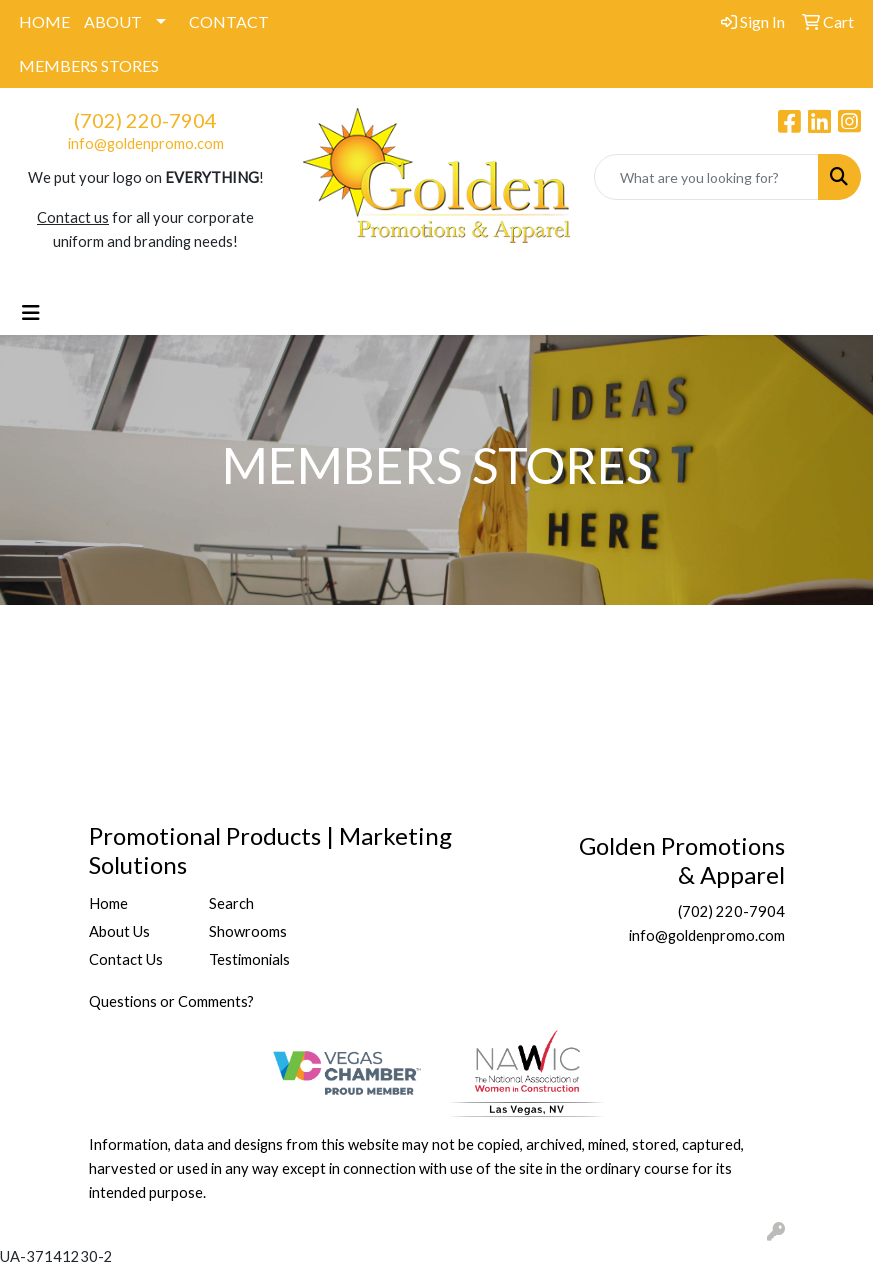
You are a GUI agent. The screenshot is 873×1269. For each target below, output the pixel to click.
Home (108, 903)
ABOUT (113, 21)
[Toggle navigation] (31, 312)
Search (231, 903)
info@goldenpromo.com (146, 143)
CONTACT (229, 21)
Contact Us (126, 959)
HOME (44, 21)
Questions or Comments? (171, 1001)
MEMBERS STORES (89, 65)
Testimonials (249, 959)
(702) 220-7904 (145, 120)
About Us (119, 931)
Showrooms (248, 931)
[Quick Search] (706, 177)
